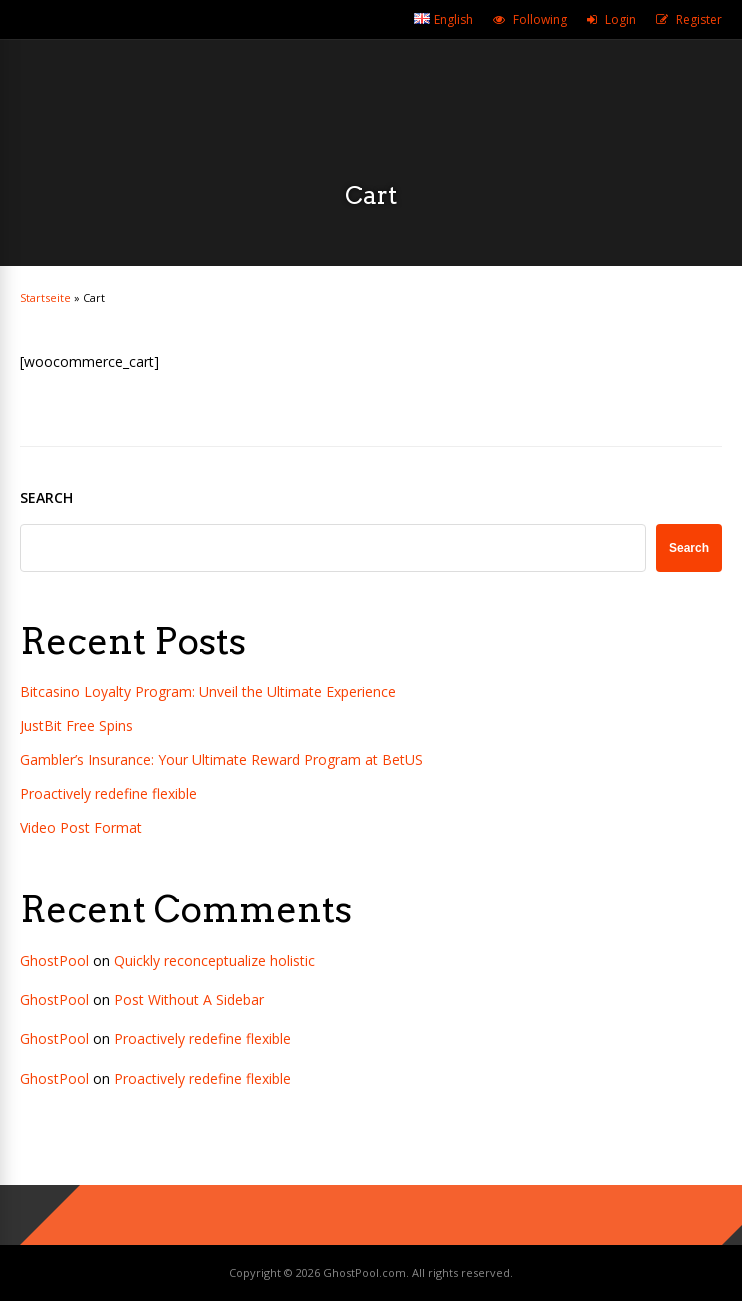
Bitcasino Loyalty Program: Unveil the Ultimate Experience (208, 691)
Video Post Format (81, 827)
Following (540, 19)
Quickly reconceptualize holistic (214, 960)
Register (699, 19)
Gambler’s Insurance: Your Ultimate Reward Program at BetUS (221, 759)
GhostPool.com (364, 1272)
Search (46, 497)
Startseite (45, 297)
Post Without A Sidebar (189, 999)
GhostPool (54, 960)
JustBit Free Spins (76, 725)
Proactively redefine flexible (108, 793)
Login (620, 19)
